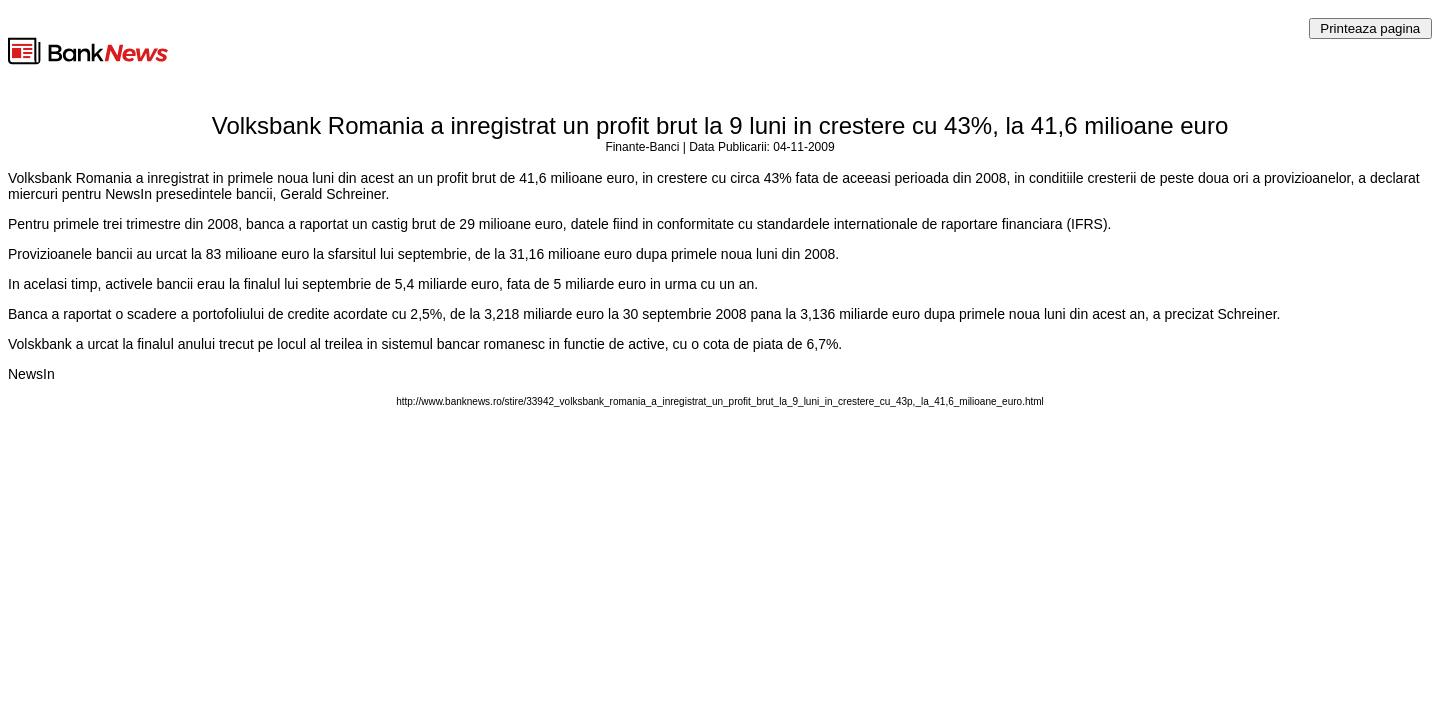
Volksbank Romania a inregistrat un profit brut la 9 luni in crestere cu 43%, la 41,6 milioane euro (720, 125)
